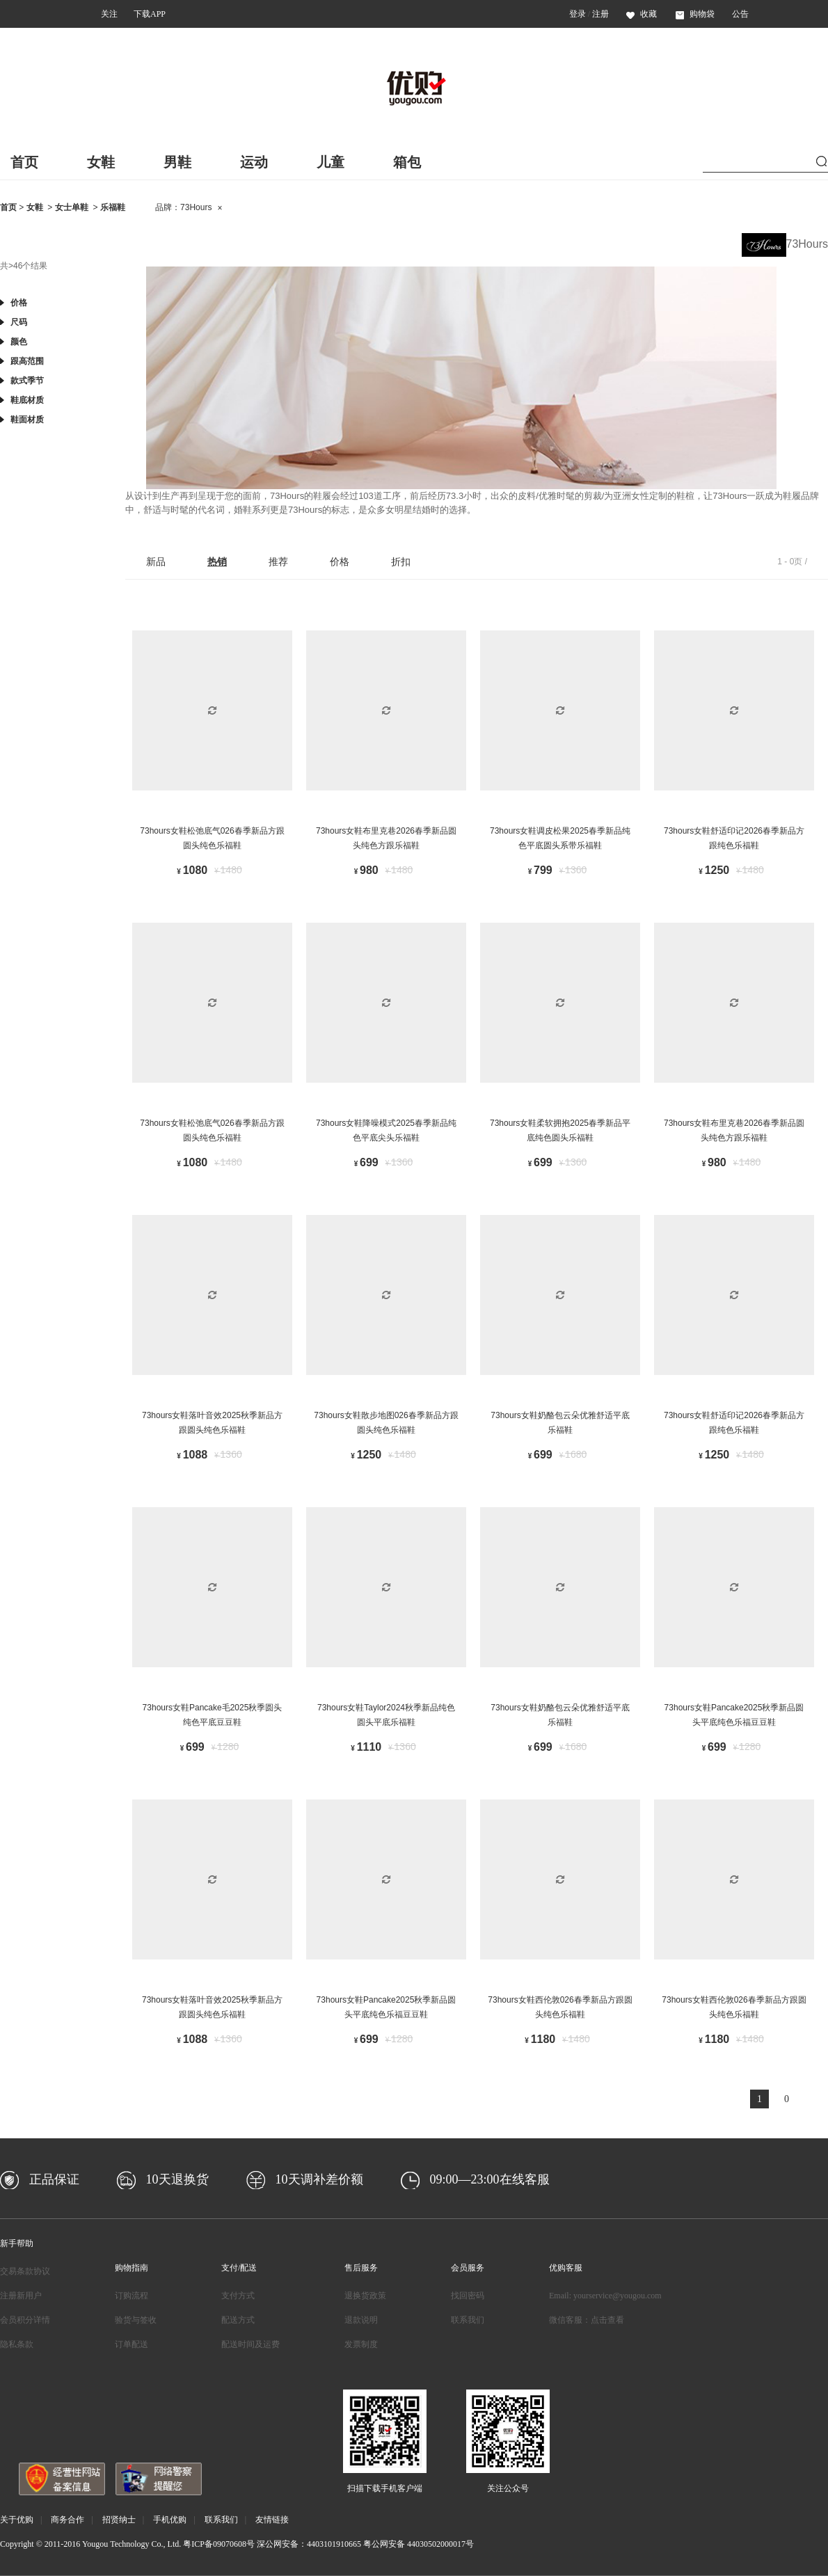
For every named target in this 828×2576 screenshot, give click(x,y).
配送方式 (238, 2320)
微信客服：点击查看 (586, 2320)
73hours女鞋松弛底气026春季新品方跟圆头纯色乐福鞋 (212, 838)
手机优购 (169, 2520)
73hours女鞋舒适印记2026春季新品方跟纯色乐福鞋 (734, 838)
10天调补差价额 (319, 2179)
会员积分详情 (25, 2320)
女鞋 (101, 162)
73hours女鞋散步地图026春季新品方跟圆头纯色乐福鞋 (386, 1423)
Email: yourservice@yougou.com (605, 2295)
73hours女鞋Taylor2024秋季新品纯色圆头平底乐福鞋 (386, 1715)
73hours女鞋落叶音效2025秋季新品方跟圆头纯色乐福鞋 (212, 1423)
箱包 (407, 162)
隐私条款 (16, 2344)
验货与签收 (136, 2320)
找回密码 (467, 2295)
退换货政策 (365, 2295)
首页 (24, 162)
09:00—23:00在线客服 (490, 2179)
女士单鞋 (71, 207)
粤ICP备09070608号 (219, 2544)
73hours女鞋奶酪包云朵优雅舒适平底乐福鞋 (560, 1423)
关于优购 (16, 2520)
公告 (740, 14)
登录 (577, 14)
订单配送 (131, 2344)
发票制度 (361, 2344)
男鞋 (177, 162)
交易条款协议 (25, 2271)
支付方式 (238, 2295)
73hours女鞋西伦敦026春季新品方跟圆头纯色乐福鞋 (560, 2007)
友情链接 (272, 2520)
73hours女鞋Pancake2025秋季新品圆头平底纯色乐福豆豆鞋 (734, 1715)
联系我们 (467, 2320)
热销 (217, 561)
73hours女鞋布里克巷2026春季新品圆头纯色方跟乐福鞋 (386, 838)
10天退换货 (177, 2179)
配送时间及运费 (250, 2344)
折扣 (401, 561)
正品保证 (54, 2179)
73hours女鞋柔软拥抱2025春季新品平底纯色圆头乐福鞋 (560, 1130)
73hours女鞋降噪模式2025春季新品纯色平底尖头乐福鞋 (386, 1130)
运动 (254, 162)
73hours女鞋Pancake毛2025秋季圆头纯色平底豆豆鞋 (212, 1715)
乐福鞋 (112, 207)
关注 (109, 14)
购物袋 (695, 14)
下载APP (150, 14)
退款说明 (361, 2320)
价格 (339, 561)
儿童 (330, 162)
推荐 (278, 561)
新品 (156, 561)
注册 (600, 14)
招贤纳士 (119, 2520)
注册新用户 (21, 2295)
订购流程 (131, 2295)
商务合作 (67, 2520)
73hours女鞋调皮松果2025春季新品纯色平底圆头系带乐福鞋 (560, 838)
